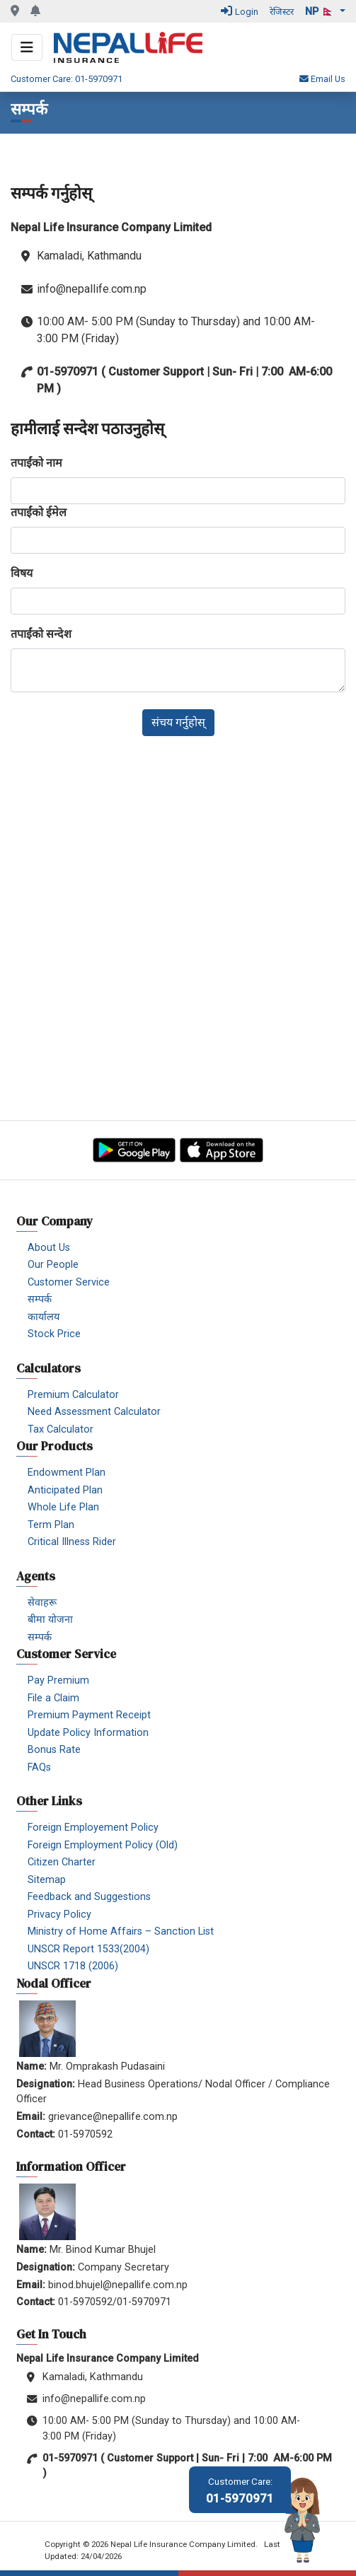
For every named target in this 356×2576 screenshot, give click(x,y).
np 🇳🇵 (321, 12)
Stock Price (54, 1334)
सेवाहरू (42, 1603)
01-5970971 (240, 2490)
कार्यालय (43, 1317)
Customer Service (69, 1282)
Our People (53, 1265)
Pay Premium (58, 1680)
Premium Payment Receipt (89, 1715)
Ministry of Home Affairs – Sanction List (121, 1931)
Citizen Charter (62, 1862)
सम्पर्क (40, 1299)
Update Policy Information (88, 1733)
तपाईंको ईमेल (39, 512)
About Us (49, 1248)
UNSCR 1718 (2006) (73, 1966)
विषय (22, 573)
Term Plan (51, 1525)
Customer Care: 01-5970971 (66, 79)
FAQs (39, 1767)
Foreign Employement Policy (93, 1828)
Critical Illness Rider (72, 1542)
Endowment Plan (66, 1473)
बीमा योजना (50, 1620)
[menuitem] (183, 1247)
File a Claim (53, 1698)
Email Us (322, 79)
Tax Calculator (60, 1429)
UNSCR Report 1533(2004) (88, 1949)
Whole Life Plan (63, 1507)
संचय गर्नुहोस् (178, 722)
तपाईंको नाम (36, 463)
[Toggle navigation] (26, 47)
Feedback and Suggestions (89, 1897)
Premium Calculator (73, 1395)
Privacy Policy (59, 1914)
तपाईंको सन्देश (41, 634)
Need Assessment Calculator (94, 1412)
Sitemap (47, 1880)
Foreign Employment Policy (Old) (103, 1845)
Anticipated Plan (65, 1490)
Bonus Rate (54, 1750)
